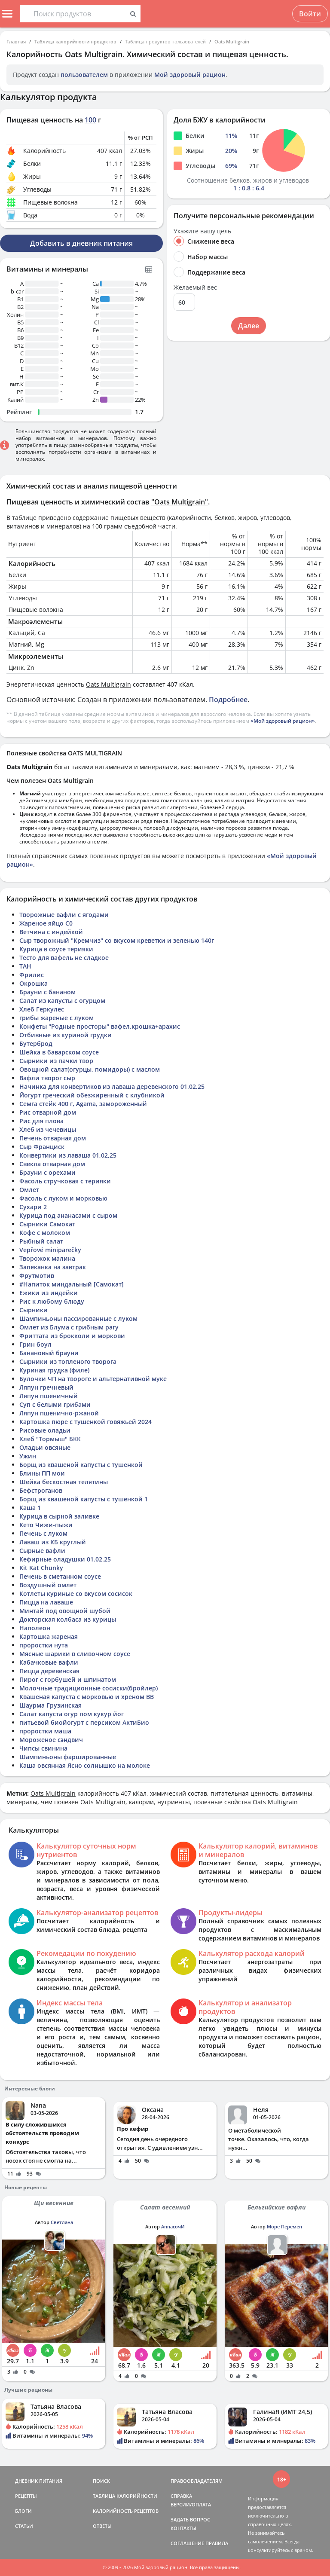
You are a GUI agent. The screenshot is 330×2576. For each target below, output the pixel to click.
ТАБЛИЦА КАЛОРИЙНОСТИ (125, 2496)
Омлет (29, 1190)
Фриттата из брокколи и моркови (72, 1336)
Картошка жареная (48, 1636)
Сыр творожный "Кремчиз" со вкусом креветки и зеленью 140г (116, 940)
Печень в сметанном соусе (60, 1576)
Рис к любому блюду (51, 1301)
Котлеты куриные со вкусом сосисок (75, 1593)
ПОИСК (101, 2481)
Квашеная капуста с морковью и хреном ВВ (86, 1697)
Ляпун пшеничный (48, 1396)
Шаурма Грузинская (50, 1705)
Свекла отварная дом (52, 1164)
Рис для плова (41, 1121)
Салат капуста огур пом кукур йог (71, 1714)
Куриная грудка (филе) (54, 1370)
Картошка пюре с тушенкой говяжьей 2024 (85, 1422)
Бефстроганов (40, 1490)
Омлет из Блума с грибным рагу (69, 1327)
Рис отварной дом (47, 1112)
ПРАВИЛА (216, 2543)
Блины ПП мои (42, 1473)
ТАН (25, 966)
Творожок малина (47, 1258)
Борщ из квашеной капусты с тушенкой (81, 1465)
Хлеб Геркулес (41, 1009)
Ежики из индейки (48, 1293)
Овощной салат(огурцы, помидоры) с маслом (89, 1069)
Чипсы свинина (43, 1748)
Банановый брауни (49, 1353)
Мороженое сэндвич (51, 1740)
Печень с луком (43, 1533)
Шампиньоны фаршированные (67, 1757)
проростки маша (45, 1731)
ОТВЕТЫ (102, 2526)
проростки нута (43, 1645)
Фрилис (31, 975)
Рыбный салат (41, 1241)
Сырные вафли (42, 1550)
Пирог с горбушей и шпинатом (67, 1679)
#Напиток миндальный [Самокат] (71, 1284)
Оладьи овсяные (44, 1447)
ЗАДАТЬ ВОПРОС (190, 2519)
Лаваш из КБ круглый (52, 1542)
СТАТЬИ (24, 2526)
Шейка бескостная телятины (63, 1482)
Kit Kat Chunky (41, 1568)
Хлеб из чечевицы (47, 1129)
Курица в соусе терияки (56, 949)
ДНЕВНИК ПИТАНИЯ (38, 2481)
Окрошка (33, 983)
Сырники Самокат (47, 1224)
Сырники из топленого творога (67, 1361)
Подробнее (228, 699)
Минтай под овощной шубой (64, 1611)
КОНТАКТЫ (183, 2528)
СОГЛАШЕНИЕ (187, 2543)
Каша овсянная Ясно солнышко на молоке (84, 1765)
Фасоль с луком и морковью (63, 1198)
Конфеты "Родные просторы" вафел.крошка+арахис (99, 1026)
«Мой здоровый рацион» (283, 720)
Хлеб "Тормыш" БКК (50, 1439)
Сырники (33, 1310)
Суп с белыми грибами (55, 1404)
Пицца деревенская (49, 1671)
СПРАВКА (181, 2496)
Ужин (27, 1456)
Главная (16, 41)
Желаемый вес (195, 287)
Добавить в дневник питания (81, 243)
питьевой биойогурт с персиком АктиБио (84, 1722)
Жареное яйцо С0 (46, 923)
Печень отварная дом (52, 1138)
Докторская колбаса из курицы (67, 1619)
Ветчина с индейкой (51, 932)
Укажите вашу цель (202, 231)
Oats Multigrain (231, 41)
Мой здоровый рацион (190, 74)
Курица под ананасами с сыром (68, 1215)
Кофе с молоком (44, 1232)
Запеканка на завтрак (52, 1267)
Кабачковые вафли (48, 1662)
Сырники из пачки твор (56, 1061)
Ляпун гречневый (46, 1387)
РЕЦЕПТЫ (26, 2496)
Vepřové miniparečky (50, 1250)
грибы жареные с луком (56, 1018)
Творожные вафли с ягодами (64, 915)
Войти (310, 13)
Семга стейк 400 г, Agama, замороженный (83, 1104)
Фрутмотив (36, 1275)
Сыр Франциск (41, 1147)
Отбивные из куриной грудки (65, 1035)
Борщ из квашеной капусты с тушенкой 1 (83, 1499)
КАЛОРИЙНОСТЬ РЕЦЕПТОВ (126, 2511)
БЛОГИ (23, 2511)
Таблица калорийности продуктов (75, 41)
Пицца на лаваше (46, 1602)
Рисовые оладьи (44, 1430)
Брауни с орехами (47, 1172)
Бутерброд (35, 1043)
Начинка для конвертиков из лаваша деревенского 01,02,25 (112, 1086)
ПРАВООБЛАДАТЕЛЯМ (197, 2481)
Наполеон (34, 1628)
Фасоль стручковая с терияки (65, 1181)
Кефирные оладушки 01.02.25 (65, 1559)
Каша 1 (30, 1507)
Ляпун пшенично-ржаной (59, 1413)
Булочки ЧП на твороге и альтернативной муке (93, 1379)
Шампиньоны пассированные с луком (78, 1318)
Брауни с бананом (47, 992)
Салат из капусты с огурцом (62, 1000)
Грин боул (35, 1344)
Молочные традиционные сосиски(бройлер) (88, 1688)
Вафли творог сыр (47, 1078)
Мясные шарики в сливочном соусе (74, 1654)
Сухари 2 (33, 1207)
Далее (248, 325)
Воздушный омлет (47, 1585)
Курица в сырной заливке (59, 1516)
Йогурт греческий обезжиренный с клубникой (92, 1095)
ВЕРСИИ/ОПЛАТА (191, 2504)
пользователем (84, 74)
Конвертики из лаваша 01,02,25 (67, 1155)
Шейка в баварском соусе (59, 1052)
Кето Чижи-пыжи (46, 1525)
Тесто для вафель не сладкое (64, 957)
